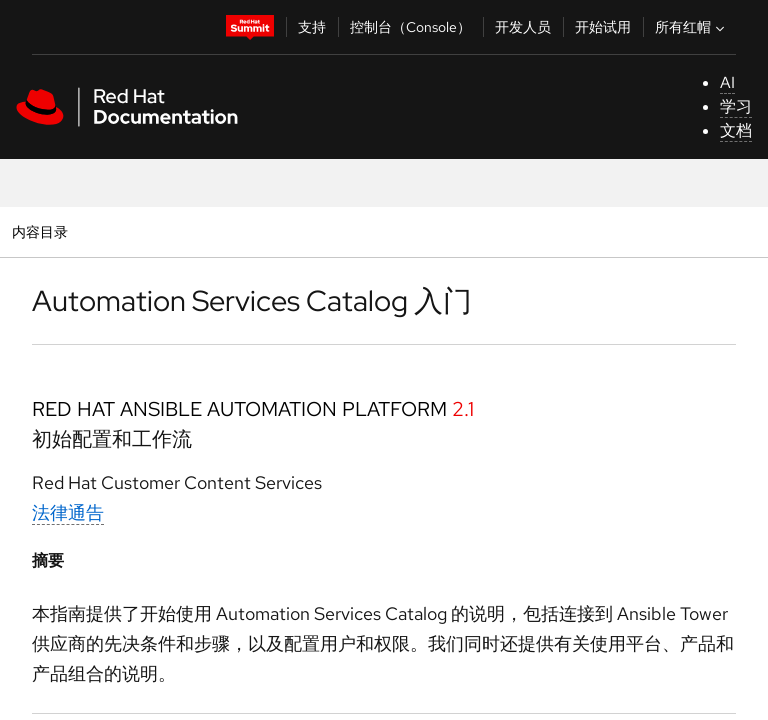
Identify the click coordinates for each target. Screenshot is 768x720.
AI (727, 82)
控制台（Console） (410, 27)
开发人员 (523, 27)
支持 (312, 27)
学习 (736, 106)
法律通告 (68, 512)
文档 (736, 130)
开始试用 (603, 27)
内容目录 (39, 231)
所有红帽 (692, 27)
